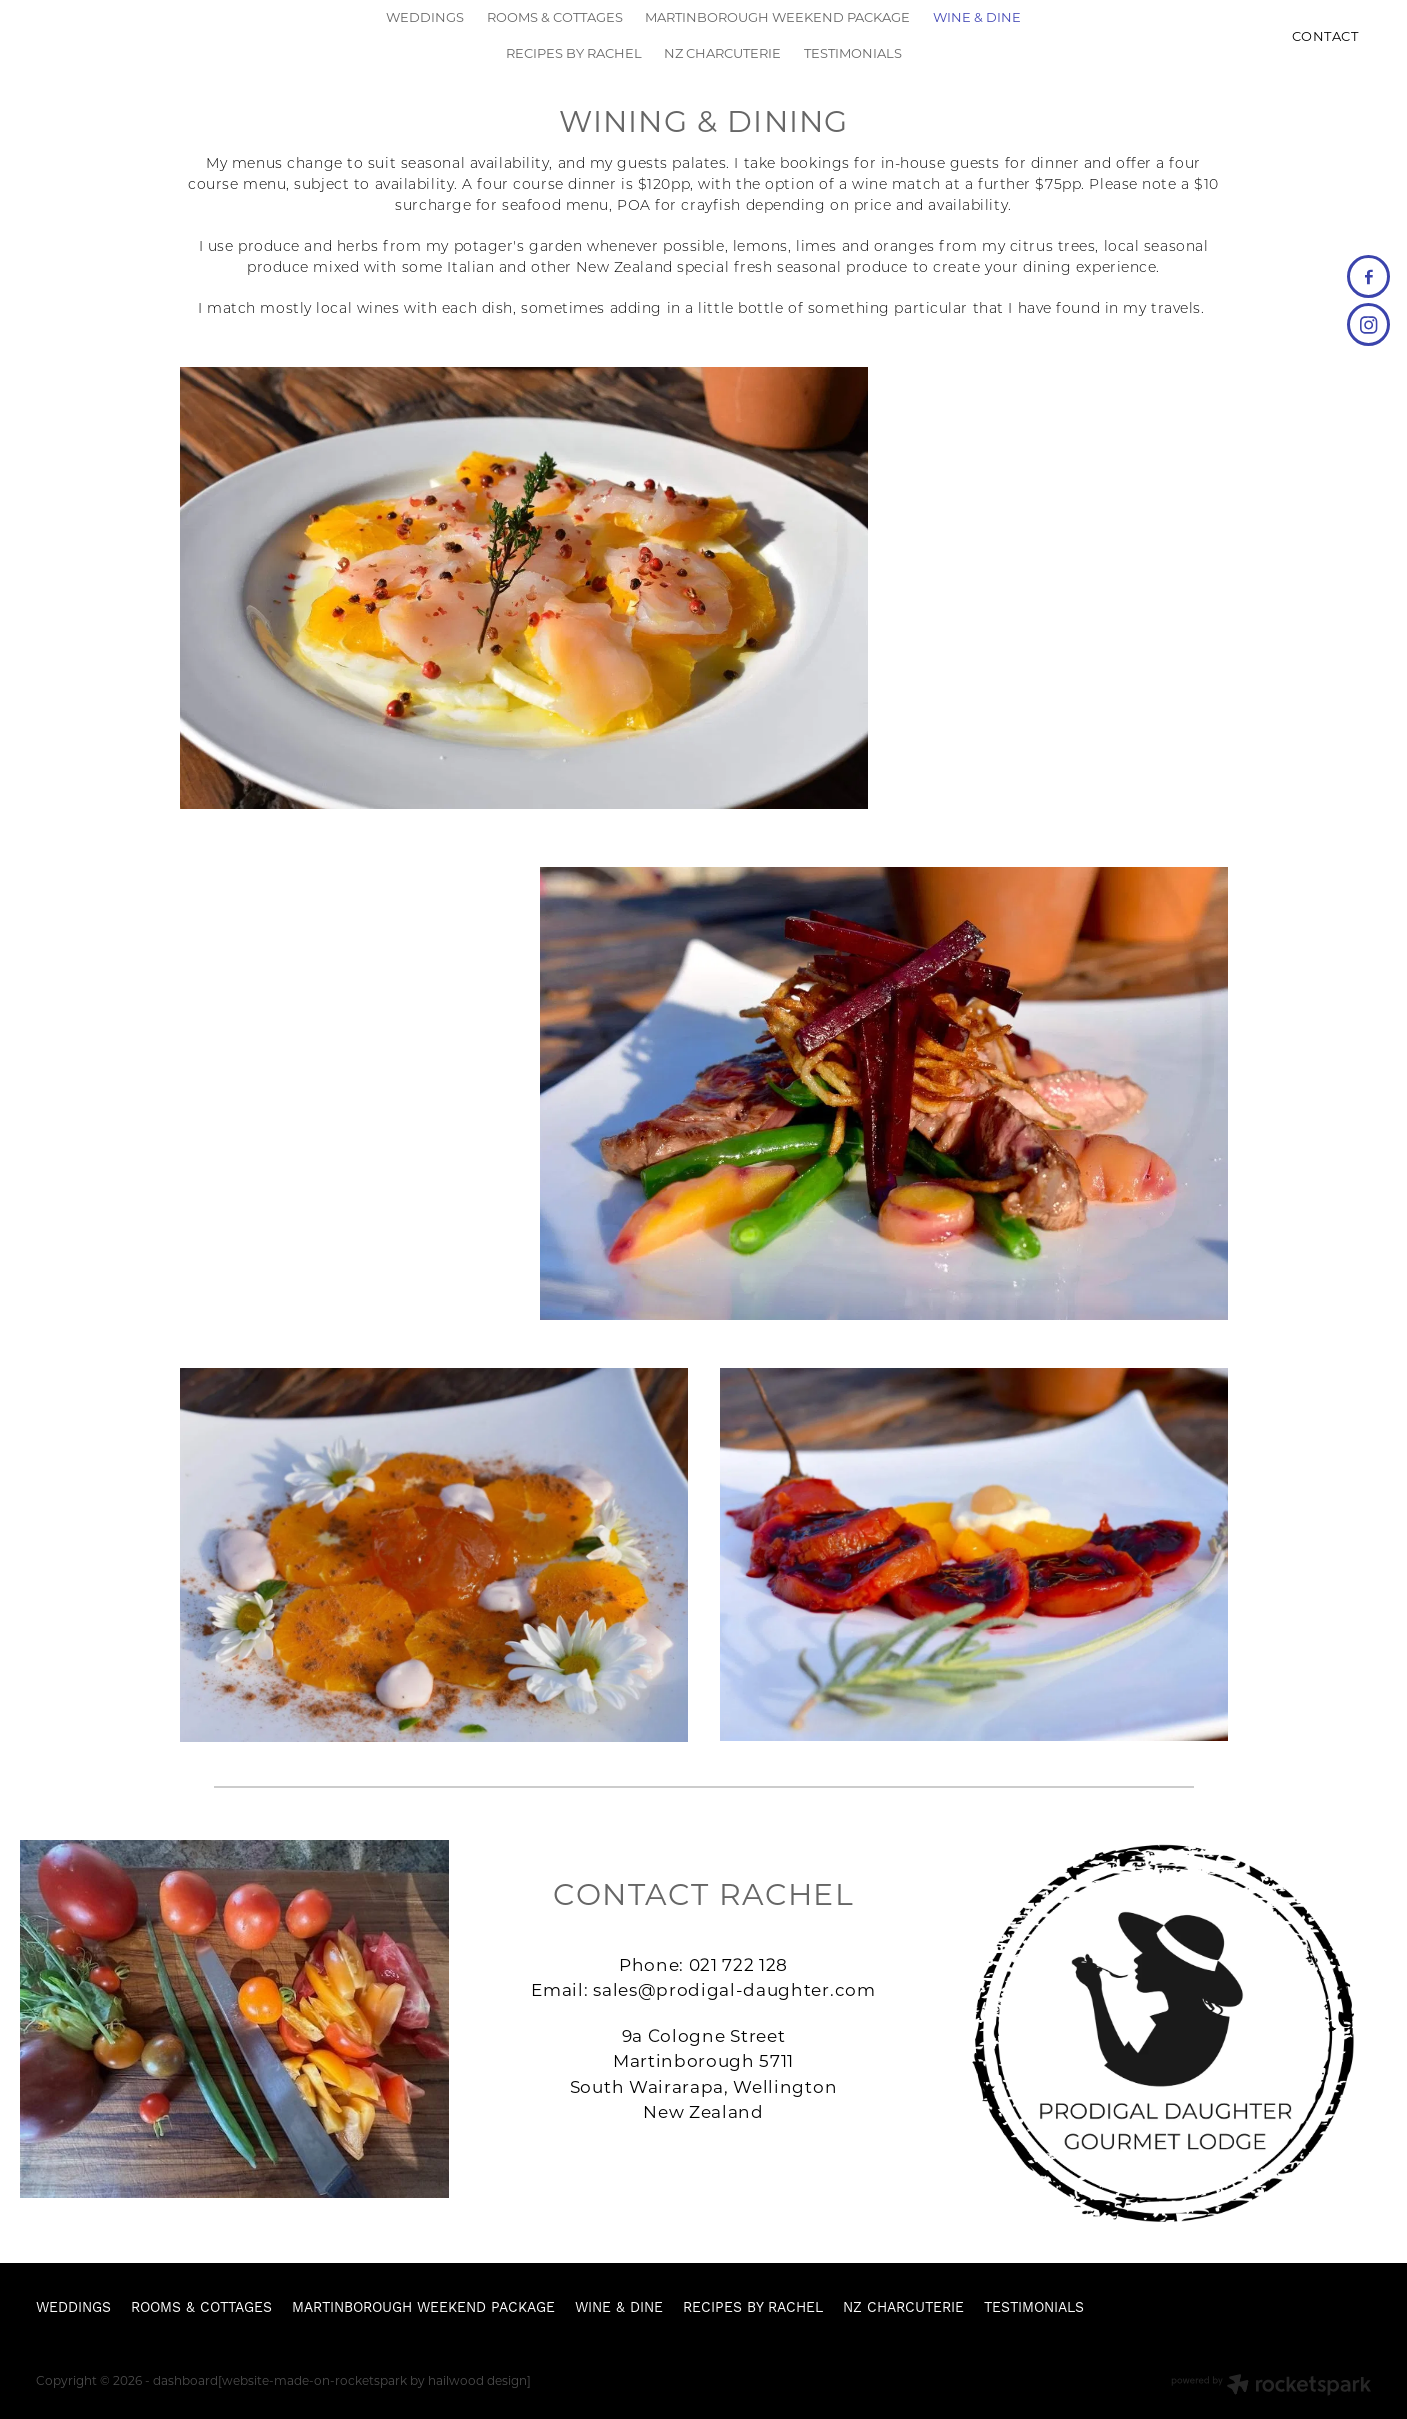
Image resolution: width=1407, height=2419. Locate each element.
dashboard (185, 2380)
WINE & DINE (977, 16)
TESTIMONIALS (853, 52)
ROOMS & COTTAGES (555, 16)
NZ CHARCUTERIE (722, 52)
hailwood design (477, 2380)
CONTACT (1325, 35)
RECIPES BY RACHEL (574, 52)
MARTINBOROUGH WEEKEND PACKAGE (777, 16)
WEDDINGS (425, 16)
